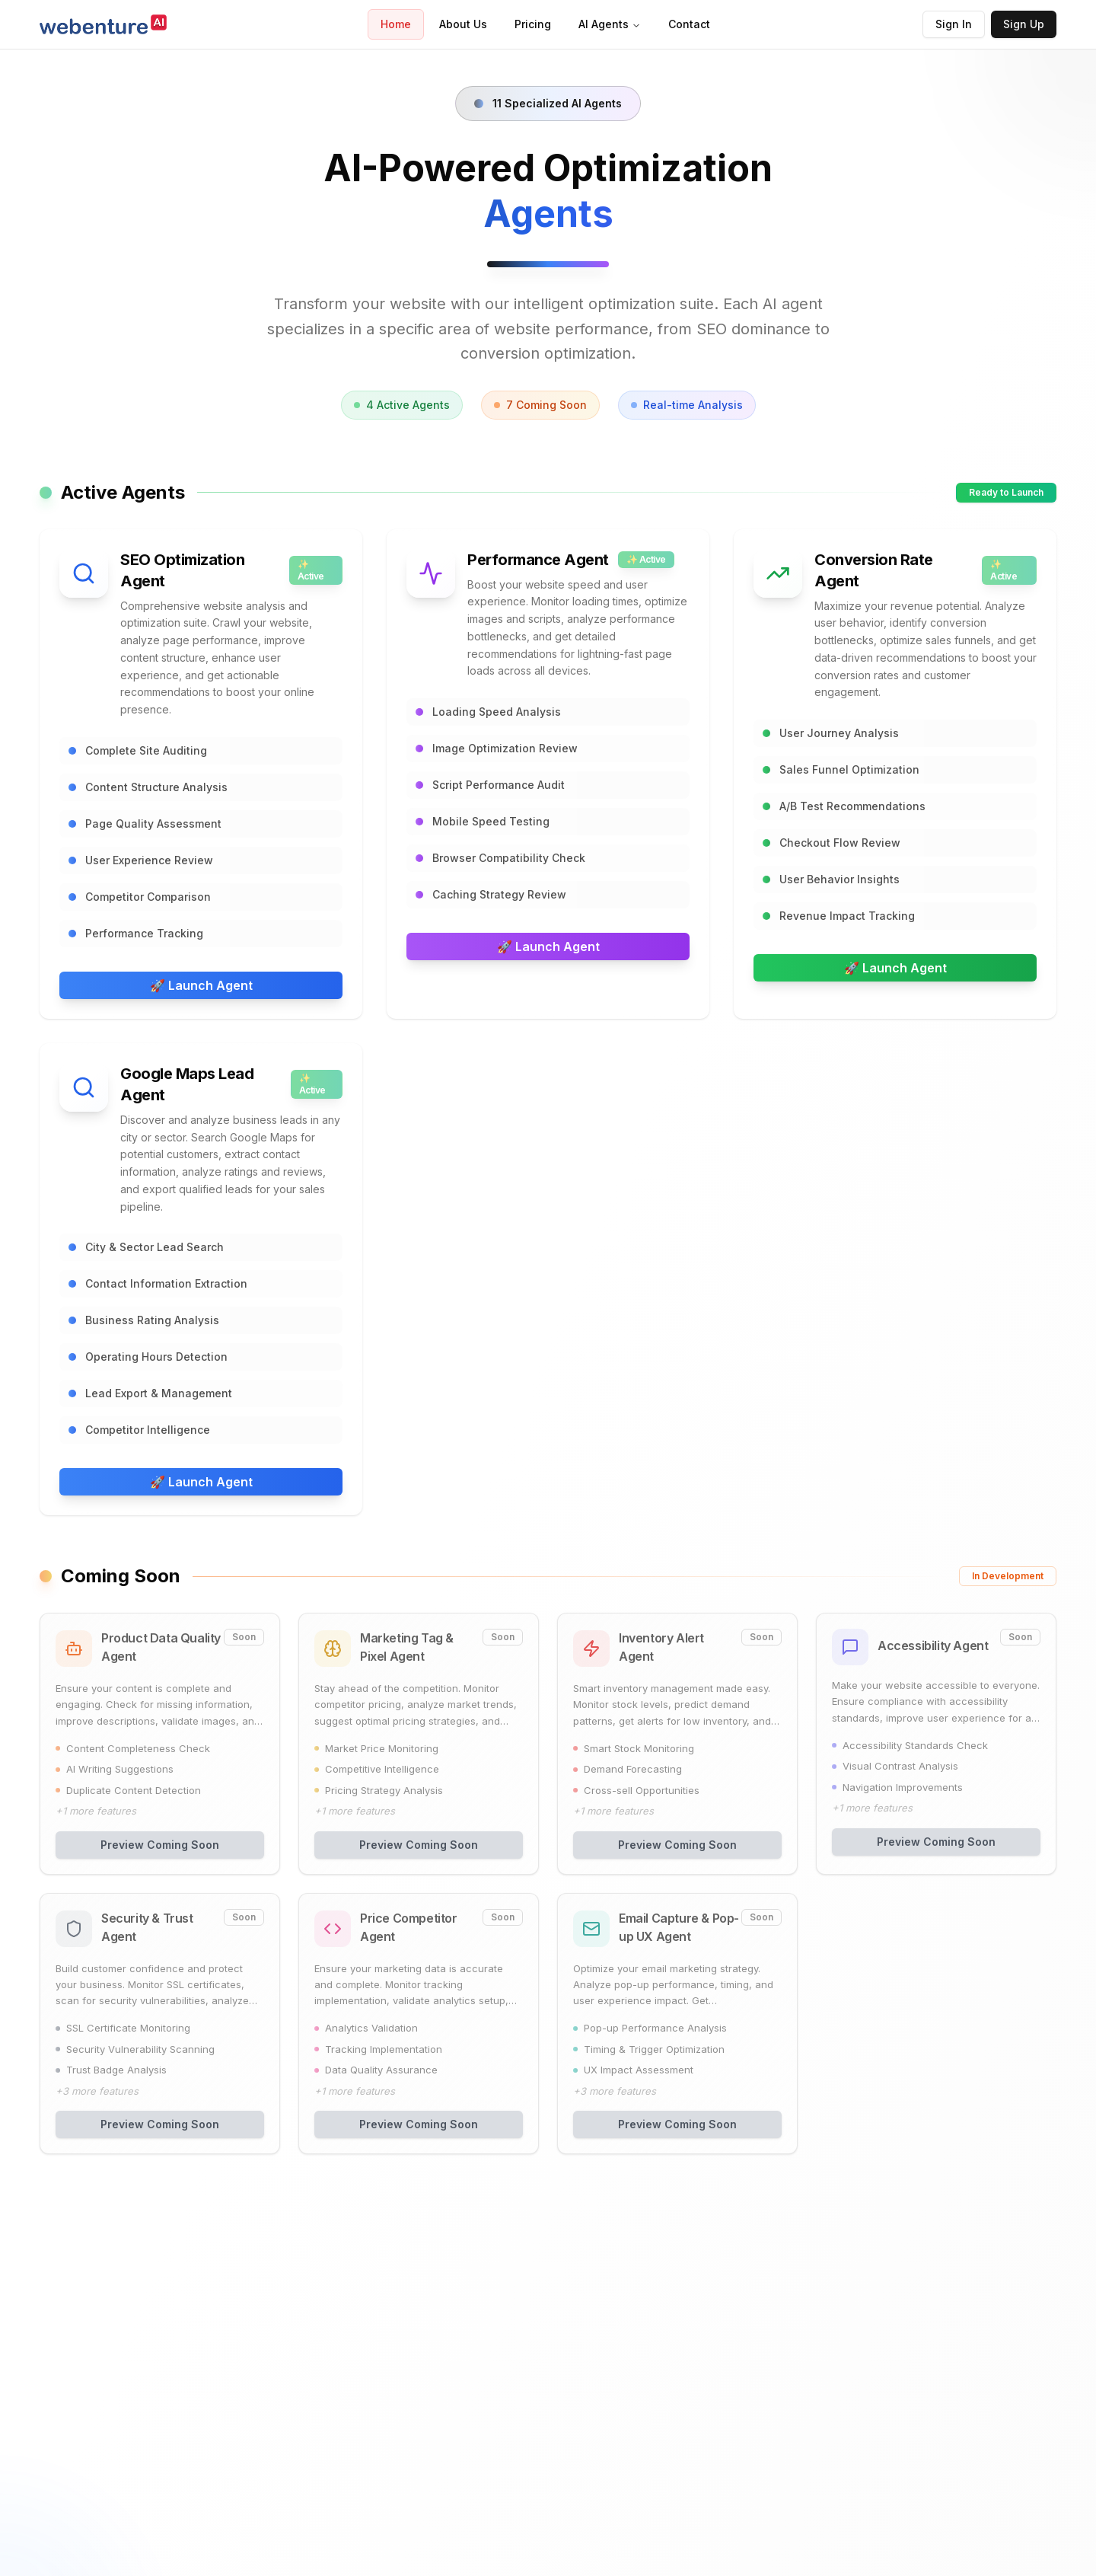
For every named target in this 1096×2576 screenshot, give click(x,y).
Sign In (953, 24)
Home (396, 24)
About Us (463, 24)
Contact (689, 24)
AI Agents (609, 24)
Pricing (533, 24)
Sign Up (1023, 24)
